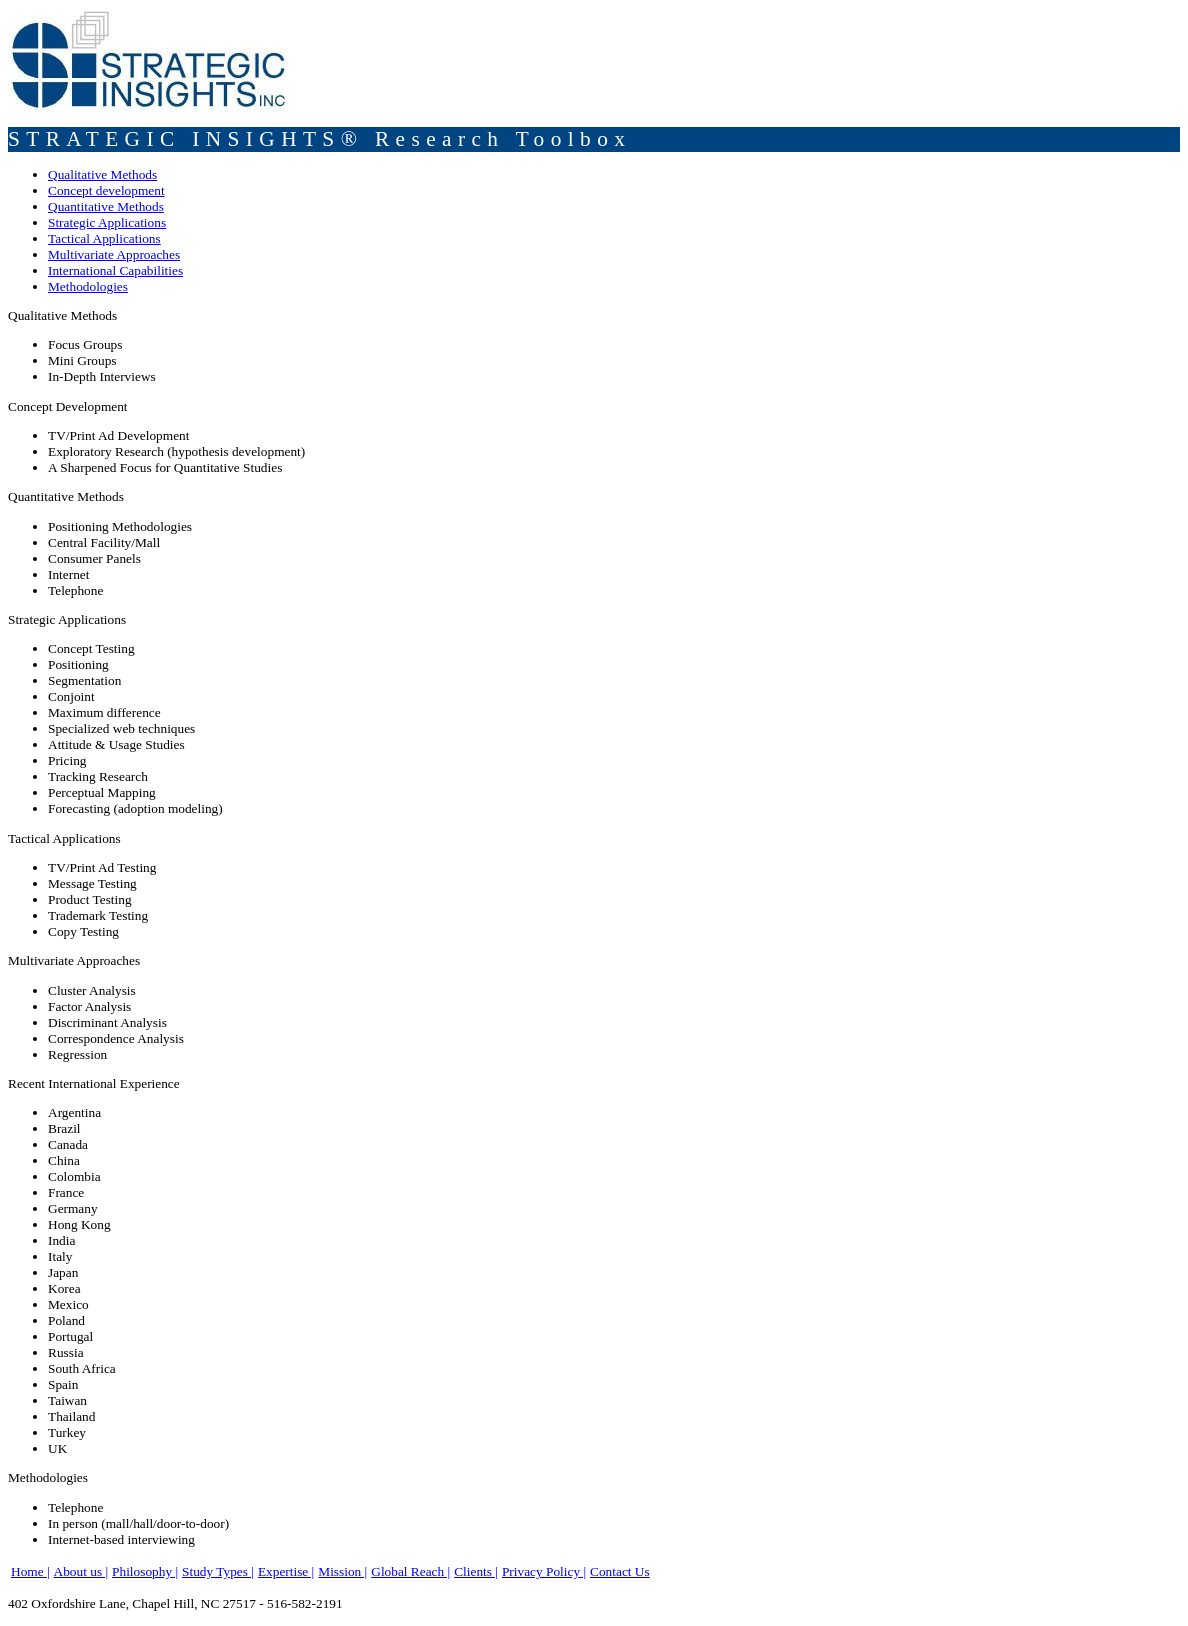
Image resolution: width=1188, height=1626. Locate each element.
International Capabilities (115, 270)
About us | (81, 1571)
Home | (30, 1571)
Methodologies (88, 286)
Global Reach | (410, 1571)
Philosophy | (145, 1571)
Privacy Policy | (544, 1571)
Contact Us (620, 1571)
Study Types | (218, 1571)
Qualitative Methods (102, 174)
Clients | (476, 1571)
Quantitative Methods (106, 206)
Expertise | (286, 1571)
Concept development (106, 190)
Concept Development (68, 406)
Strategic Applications (107, 222)
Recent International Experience (94, 1083)
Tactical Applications (104, 238)
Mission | (342, 1571)
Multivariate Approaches (114, 254)
